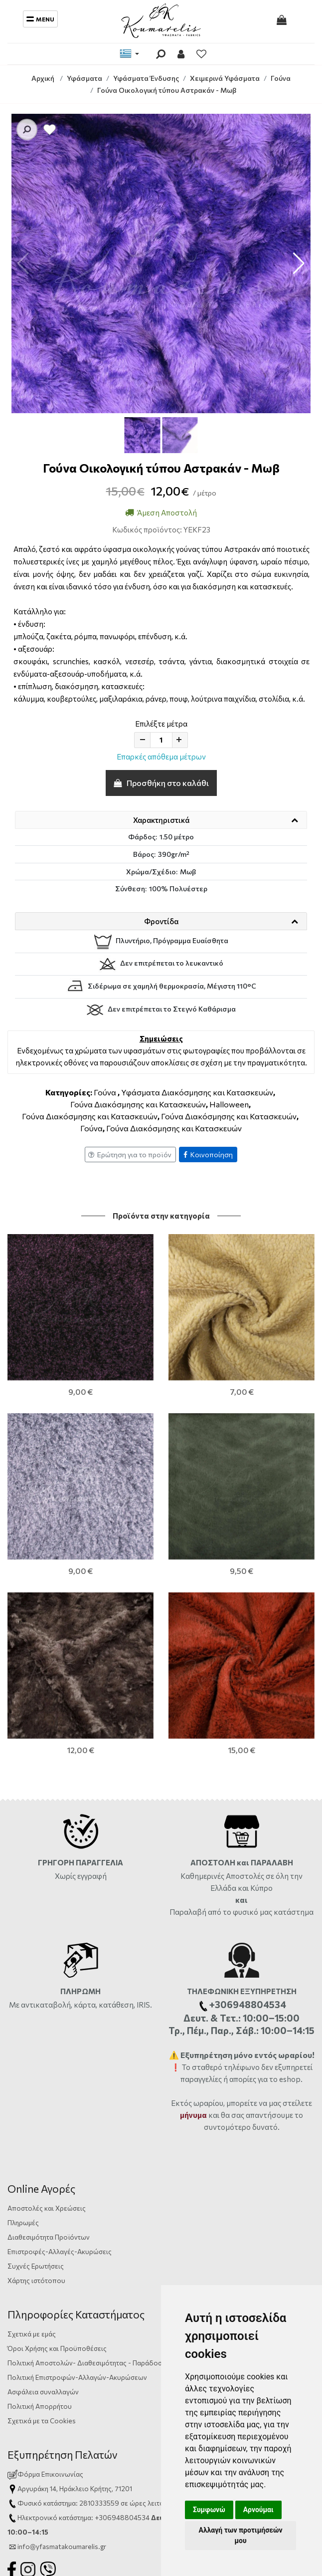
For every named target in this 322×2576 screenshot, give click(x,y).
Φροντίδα (161, 921)
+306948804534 (122, 2198)
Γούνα (105, 1092)
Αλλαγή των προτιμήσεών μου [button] (240, 2535)
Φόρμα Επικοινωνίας (45, 2155)
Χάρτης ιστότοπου (36, 1961)
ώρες (138, 2184)
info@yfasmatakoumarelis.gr (61, 2227)
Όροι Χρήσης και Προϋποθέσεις (57, 2029)
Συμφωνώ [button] (209, 2510)
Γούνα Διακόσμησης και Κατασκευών (138, 1104)
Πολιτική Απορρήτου (39, 2087)
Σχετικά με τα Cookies (41, 2101)
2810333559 (99, 2184)
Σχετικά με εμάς (31, 2015)
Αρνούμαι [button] (258, 2510)
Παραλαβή (188, 1592)
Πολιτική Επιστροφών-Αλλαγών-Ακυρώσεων (77, 2058)
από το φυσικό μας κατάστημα (261, 1592)
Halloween (229, 1104)
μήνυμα (193, 1796)
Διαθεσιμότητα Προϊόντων (48, 1918)
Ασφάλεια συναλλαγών (43, 2072)
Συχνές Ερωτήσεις (35, 1947)
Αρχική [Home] (42, 78)
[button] (299, 263)
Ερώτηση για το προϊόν (129, 1154)
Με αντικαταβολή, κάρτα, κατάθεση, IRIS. (80, 1685)
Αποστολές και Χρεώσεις (46, 1889)
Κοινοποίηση (208, 1154)
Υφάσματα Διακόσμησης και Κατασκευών (197, 1092)
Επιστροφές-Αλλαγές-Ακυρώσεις (59, 1932)
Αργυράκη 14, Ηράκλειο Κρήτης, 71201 (74, 2169)
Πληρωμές (23, 1903)
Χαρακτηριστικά (161, 819)
